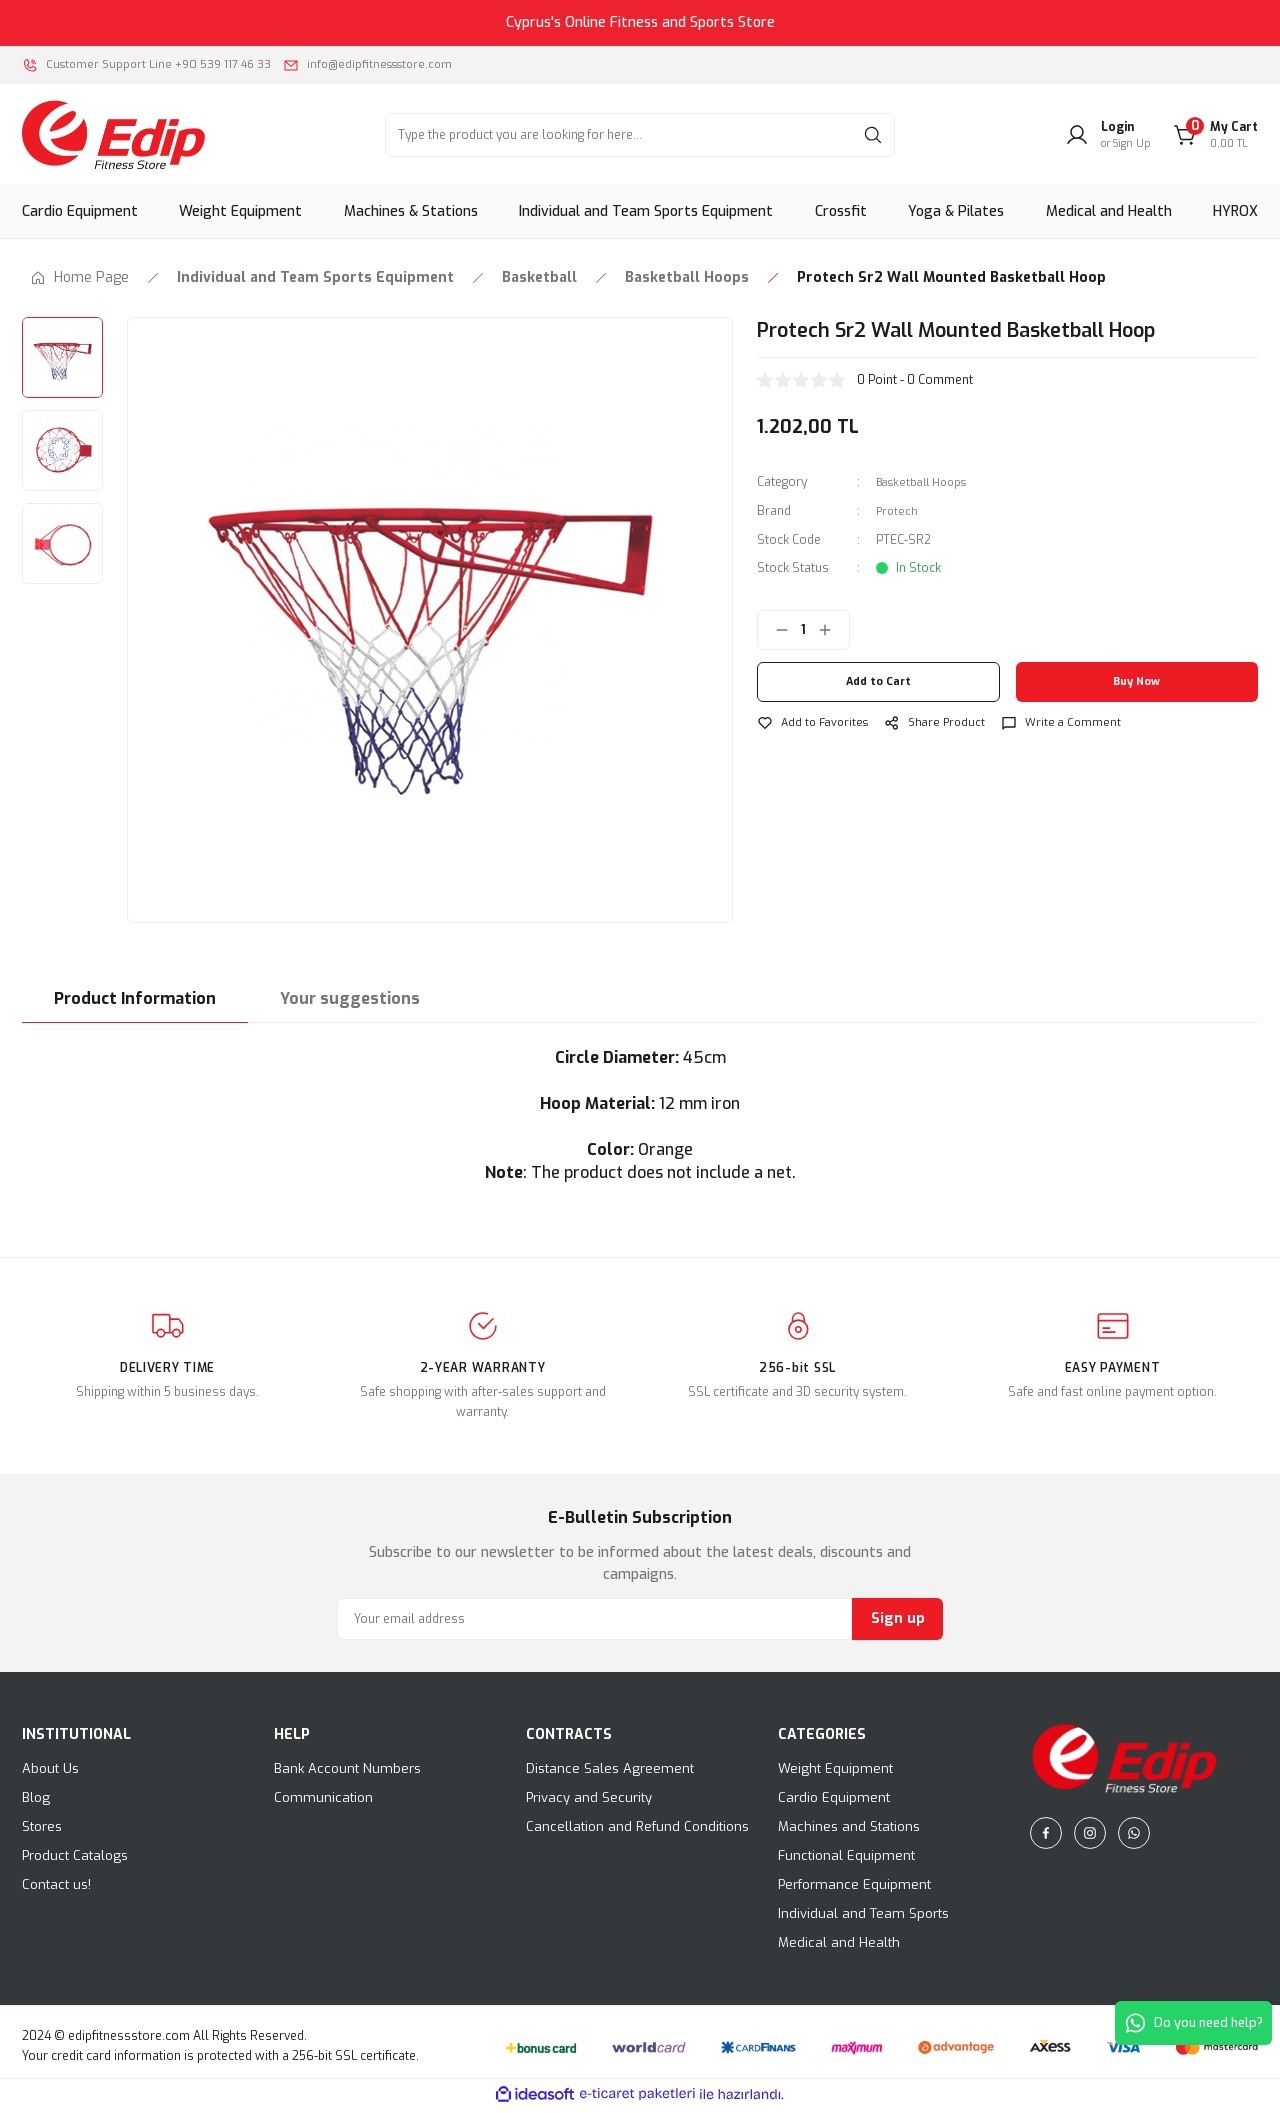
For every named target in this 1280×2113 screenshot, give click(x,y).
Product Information (135, 1003)
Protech (898, 515)
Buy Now (1137, 685)
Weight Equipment (835, 1773)
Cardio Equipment (834, 1802)
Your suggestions (350, 1003)
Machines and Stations (849, 1831)
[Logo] (113, 139)
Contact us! (56, 1889)
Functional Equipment (846, 1860)
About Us (50, 1773)
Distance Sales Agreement (610, 1773)
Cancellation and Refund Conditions (637, 1831)
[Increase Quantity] (833, 633)
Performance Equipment (854, 1889)
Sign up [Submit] (898, 1623)
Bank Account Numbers (347, 1773)
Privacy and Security (589, 1802)
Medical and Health (839, 1947)
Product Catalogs (75, 1860)
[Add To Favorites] (816, 727)
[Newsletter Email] (640, 1624)
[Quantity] (803, 633)
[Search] (640, 140)
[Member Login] (1107, 140)
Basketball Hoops (927, 487)
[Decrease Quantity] (774, 633)
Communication (323, 1802)
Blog (36, 1802)
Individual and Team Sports (863, 1918)
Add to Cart (878, 685)
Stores (42, 1831)
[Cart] (1216, 140)
